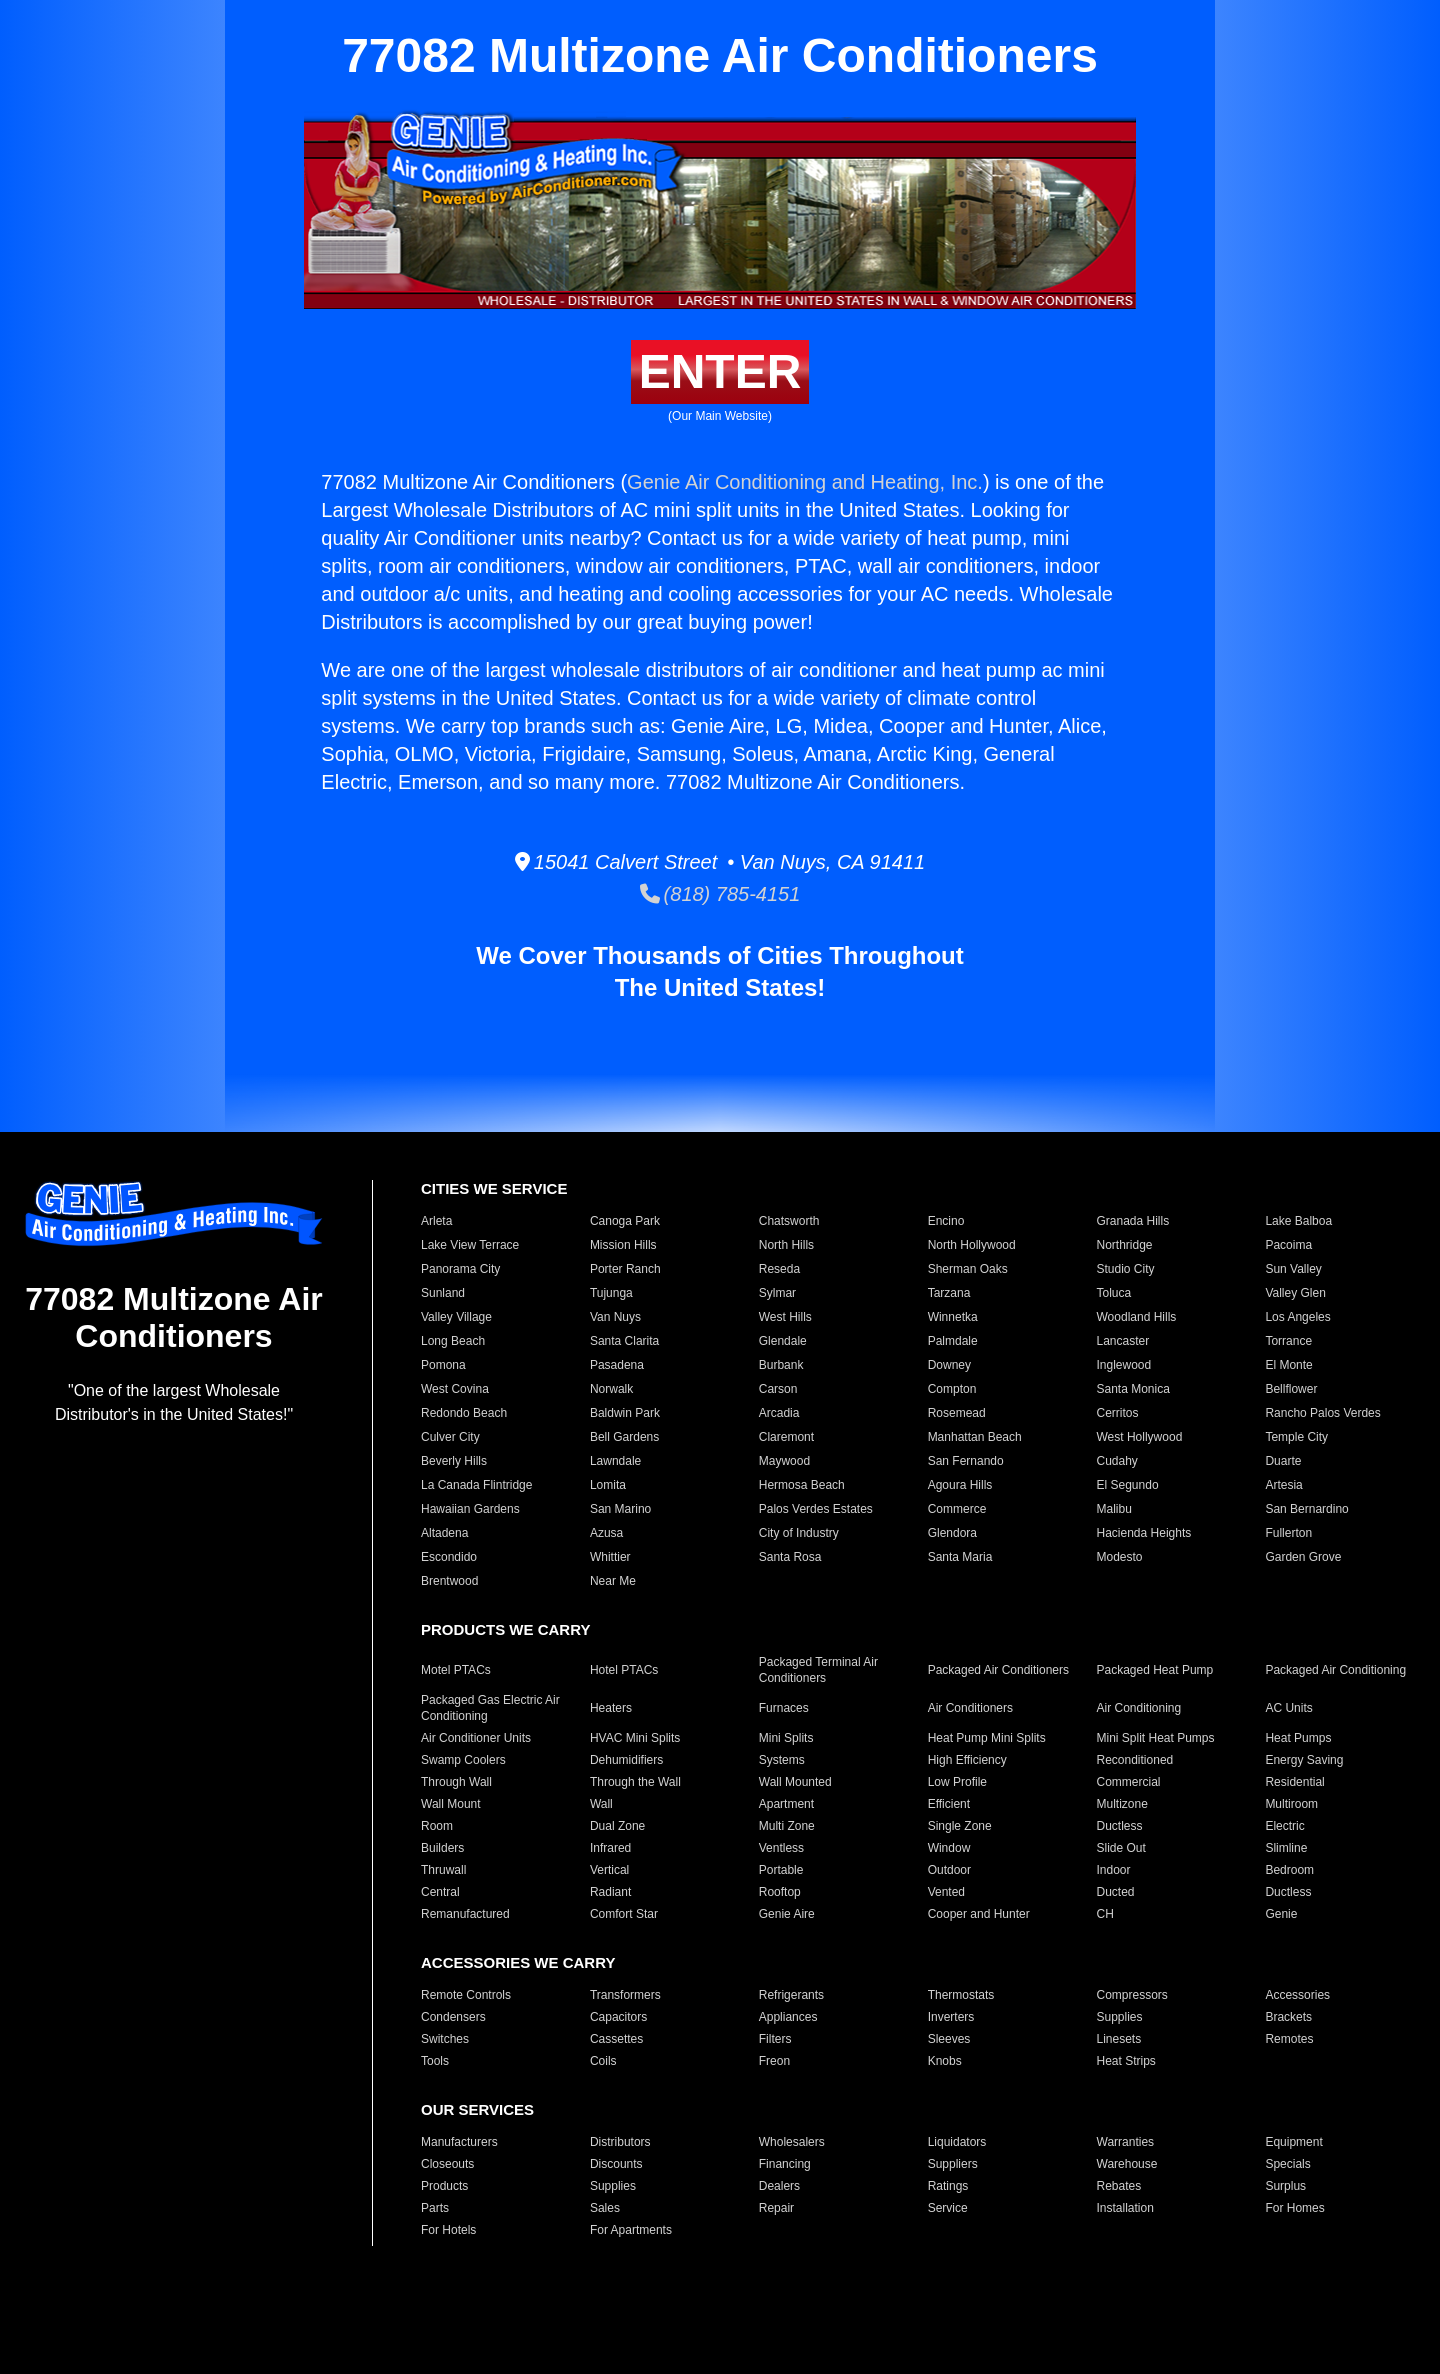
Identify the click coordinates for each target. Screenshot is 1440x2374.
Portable (781, 1870)
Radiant (610, 1892)
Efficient (949, 1804)
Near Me (613, 1581)
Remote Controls (466, 1995)
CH (1105, 1914)
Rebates (1119, 2186)
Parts (435, 2208)
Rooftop (780, 1892)
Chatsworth (789, 1221)
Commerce (957, 1509)
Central (440, 1892)
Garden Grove (1303, 1557)
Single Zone (960, 1826)
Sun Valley (1293, 1269)
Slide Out (1121, 1848)
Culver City (450, 1437)
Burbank (781, 1365)
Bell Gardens (624, 1437)
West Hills (785, 1317)
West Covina (455, 1389)
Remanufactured (465, 1914)
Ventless (781, 1848)
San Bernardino (1306, 1509)
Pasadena (617, 1365)
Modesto (1120, 1557)
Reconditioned (1135, 1760)
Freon (774, 2061)
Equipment (1293, 2142)
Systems (782, 1760)
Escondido (449, 1557)
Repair (776, 2208)
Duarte (1283, 1461)
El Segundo (1128, 1485)
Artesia (1283, 1485)
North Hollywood (972, 1245)
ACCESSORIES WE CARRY (518, 1962)
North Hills (786, 1245)
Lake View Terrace (470, 1245)
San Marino (620, 1509)
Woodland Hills (1137, 1317)
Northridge (1125, 1245)
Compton (952, 1389)
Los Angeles (1297, 1317)
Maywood (784, 1461)
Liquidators (957, 2142)
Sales (605, 2208)
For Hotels (448, 2230)
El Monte (1288, 1365)
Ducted (1116, 1892)
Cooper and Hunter (979, 1914)
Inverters (951, 2017)
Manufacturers (459, 2142)
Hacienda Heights (1144, 1533)
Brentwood (449, 1581)
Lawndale (615, 1461)
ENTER (720, 371)
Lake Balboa (1298, 1221)
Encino (946, 1221)
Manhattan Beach (975, 1437)
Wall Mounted (795, 1782)
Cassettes (616, 2039)
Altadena (444, 1533)
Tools (435, 2061)
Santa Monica (1133, 1389)
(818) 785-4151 (720, 894)
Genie (1281, 1914)
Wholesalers (792, 2142)
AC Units (1288, 1708)
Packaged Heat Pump (1155, 1670)
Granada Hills (1133, 1221)
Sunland (443, 1293)
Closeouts (447, 2164)
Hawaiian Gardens (470, 1509)
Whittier (610, 1557)
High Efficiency (967, 1760)
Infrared (610, 1848)
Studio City (1126, 1269)
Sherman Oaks (968, 1269)
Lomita (608, 1485)
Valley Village (456, 1317)
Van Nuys (615, 1317)
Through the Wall (635, 1782)
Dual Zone (617, 1826)
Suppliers (953, 2164)
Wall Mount (451, 1804)
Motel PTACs (456, 1670)
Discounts (616, 2164)
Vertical (609, 1870)
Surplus (1285, 2186)
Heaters (611, 1708)
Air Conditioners (970, 1708)
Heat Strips (1126, 2061)
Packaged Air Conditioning (1335, 1670)
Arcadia (779, 1413)
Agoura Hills (960, 1485)
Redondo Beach (464, 1413)
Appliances (788, 2017)
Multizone (1122, 1804)
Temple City (1296, 1437)
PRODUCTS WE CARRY (505, 1629)
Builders (442, 1848)
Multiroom (1291, 1804)
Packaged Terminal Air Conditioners (818, 1670)
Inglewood (1124, 1365)
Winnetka (953, 1317)
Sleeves (949, 2039)
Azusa (606, 1533)
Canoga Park (625, 1221)
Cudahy (1117, 1461)
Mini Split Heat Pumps (1156, 1738)
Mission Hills (623, 1245)
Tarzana (949, 1293)
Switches (445, 2039)
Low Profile (957, 1782)
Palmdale (953, 1341)
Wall (601, 1804)
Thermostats (961, 1995)
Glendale (783, 1341)
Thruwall (443, 1870)
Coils (603, 2061)
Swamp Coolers (463, 1760)
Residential (1294, 1782)
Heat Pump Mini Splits (987, 1738)
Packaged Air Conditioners (998, 1670)
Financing (785, 2164)
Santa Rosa (790, 1557)
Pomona (443, 1365)
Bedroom (1289, 1870)
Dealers (779, 2186)
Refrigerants (791, 1995)
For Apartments (631, 2230)
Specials (1287, 2164)
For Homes (1294, 2208)
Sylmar (777, 1293)
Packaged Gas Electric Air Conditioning (490, 1708)
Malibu (1114, 1509)
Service (948, 2208)
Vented (946, 1892)
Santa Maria (960, 1557)
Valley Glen (1295, 1293)
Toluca (1114, 1293)
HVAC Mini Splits (635, 1738)
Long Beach (453, 1341)
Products (444, 2186)
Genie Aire (787, 1914)
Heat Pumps (1298, 1738)
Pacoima (1288, 1245)
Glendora (952, 1533)
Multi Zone (787, 1826)
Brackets (1288, 2017)
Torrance (1288, 1341)
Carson (778, 1389)
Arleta (436, 1221)
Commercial (1129, 1782)
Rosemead (957, 1413)
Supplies (1120, 2017)
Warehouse (1127, 2164)
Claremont (786, 1437)
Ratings (948, 2186)
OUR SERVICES (477, 2109)
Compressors (1132, 1995)
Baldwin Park (625, 1413)
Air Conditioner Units (476, 1738)
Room (437, 1826)
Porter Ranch (625, 1269)
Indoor (1114, 1870)
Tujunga (611, 1293)
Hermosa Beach (802, 1485)
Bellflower (1291, 1389)
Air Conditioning (1139, 1708)
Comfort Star (624, 1914)
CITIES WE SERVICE (494, 1188)
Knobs (945, 2061)
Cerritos (1118, 1413)
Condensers (453, 2017)
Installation (1125, 2208)
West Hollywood (1140, 1437)
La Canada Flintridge (476, 1485)
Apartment (786, 1804)
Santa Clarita (624, 1341)
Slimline (1286, 1848)
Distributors (620, 2142)
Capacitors (618, 2017)
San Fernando (966, 1461)
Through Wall (456, 1782)
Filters (775, 2039)
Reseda (779, 1269)
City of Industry (799, 1533)
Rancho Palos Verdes (1322, 1413)
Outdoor (949, 1870)
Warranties (1126, 2142)
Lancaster (1123, 1341)
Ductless (1120, 1826)
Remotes (1289, 2039)
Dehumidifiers (626, 1760)
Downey (949, 1365)
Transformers (625, 1995)
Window (949, 1848)
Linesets (1119, 2039)
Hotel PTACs (624, 1670)
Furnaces (784, 1708)
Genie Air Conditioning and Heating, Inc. (805, 482)
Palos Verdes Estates (816, 1509)
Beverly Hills (454, 1461)
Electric (1284, 1826)
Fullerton (1288, 1533)
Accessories (1297, 1995)
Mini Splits (786, 1738)
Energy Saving (1304, 1760)
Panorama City (460, 1269)
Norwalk (611, 1389)
